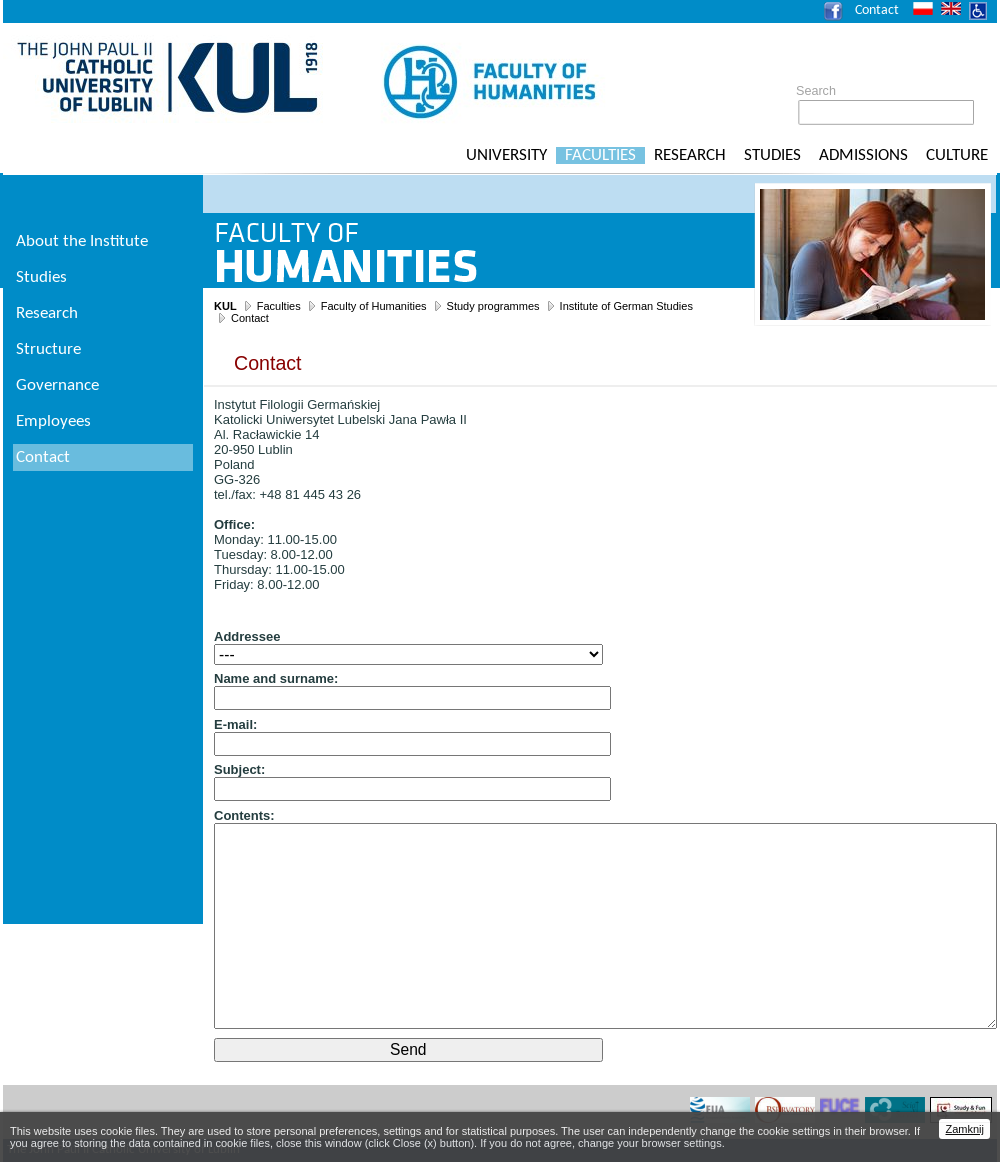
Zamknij (964, 1129)
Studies (772, 155)
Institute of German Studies (626, 306)
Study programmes (493, 306)
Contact (877, 10)
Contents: (244, 815)
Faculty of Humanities (374, 306)
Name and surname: (276, 678)
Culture (957, 155)
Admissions (863, 155)
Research (690, 155)
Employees (53, 421)
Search (816, 91)
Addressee (247, 636)
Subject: (239, 769)
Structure (48, 349)
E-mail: (235, 724)
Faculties (600, 155)
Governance (57, 385)
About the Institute (82, 241)
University (506, 155)
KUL (225, 306)
